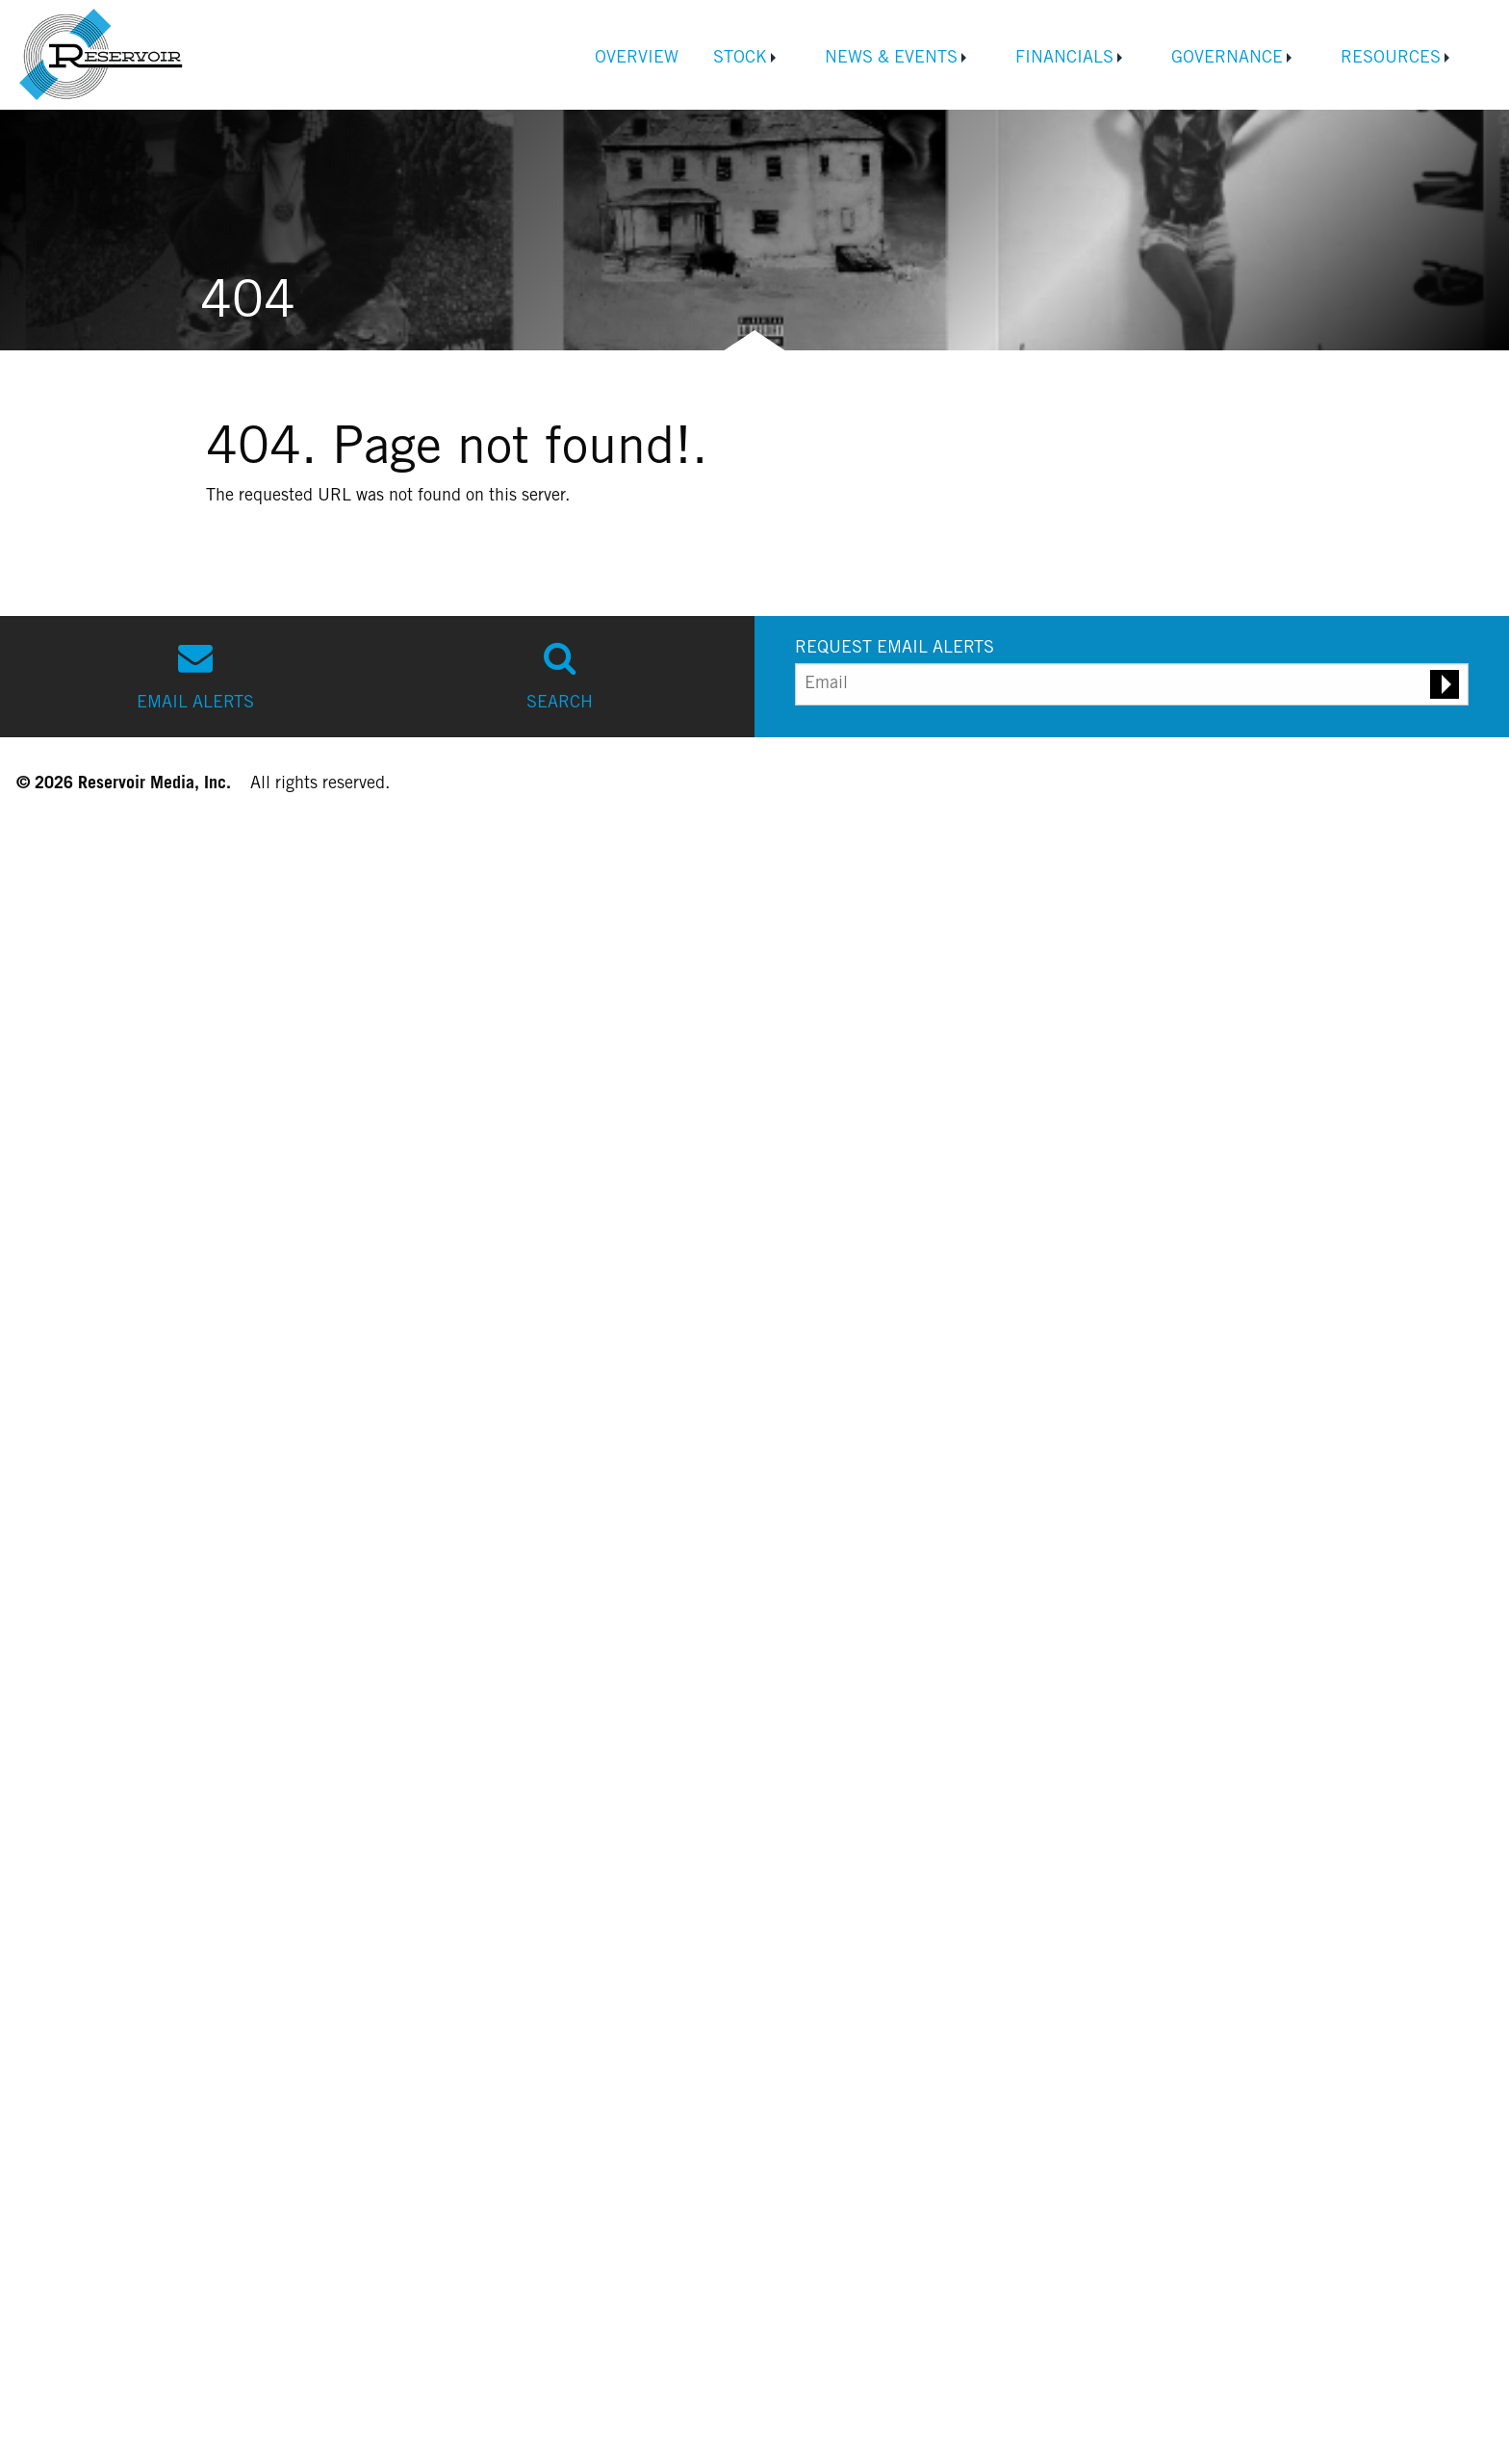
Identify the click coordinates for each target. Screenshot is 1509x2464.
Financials (1064, 58)
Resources (1391, 58)
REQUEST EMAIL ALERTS (894, 648)
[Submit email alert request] (1444, 684)
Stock (740, 58)
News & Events (891, 58)
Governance (1227, 58)
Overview (636, 58)
